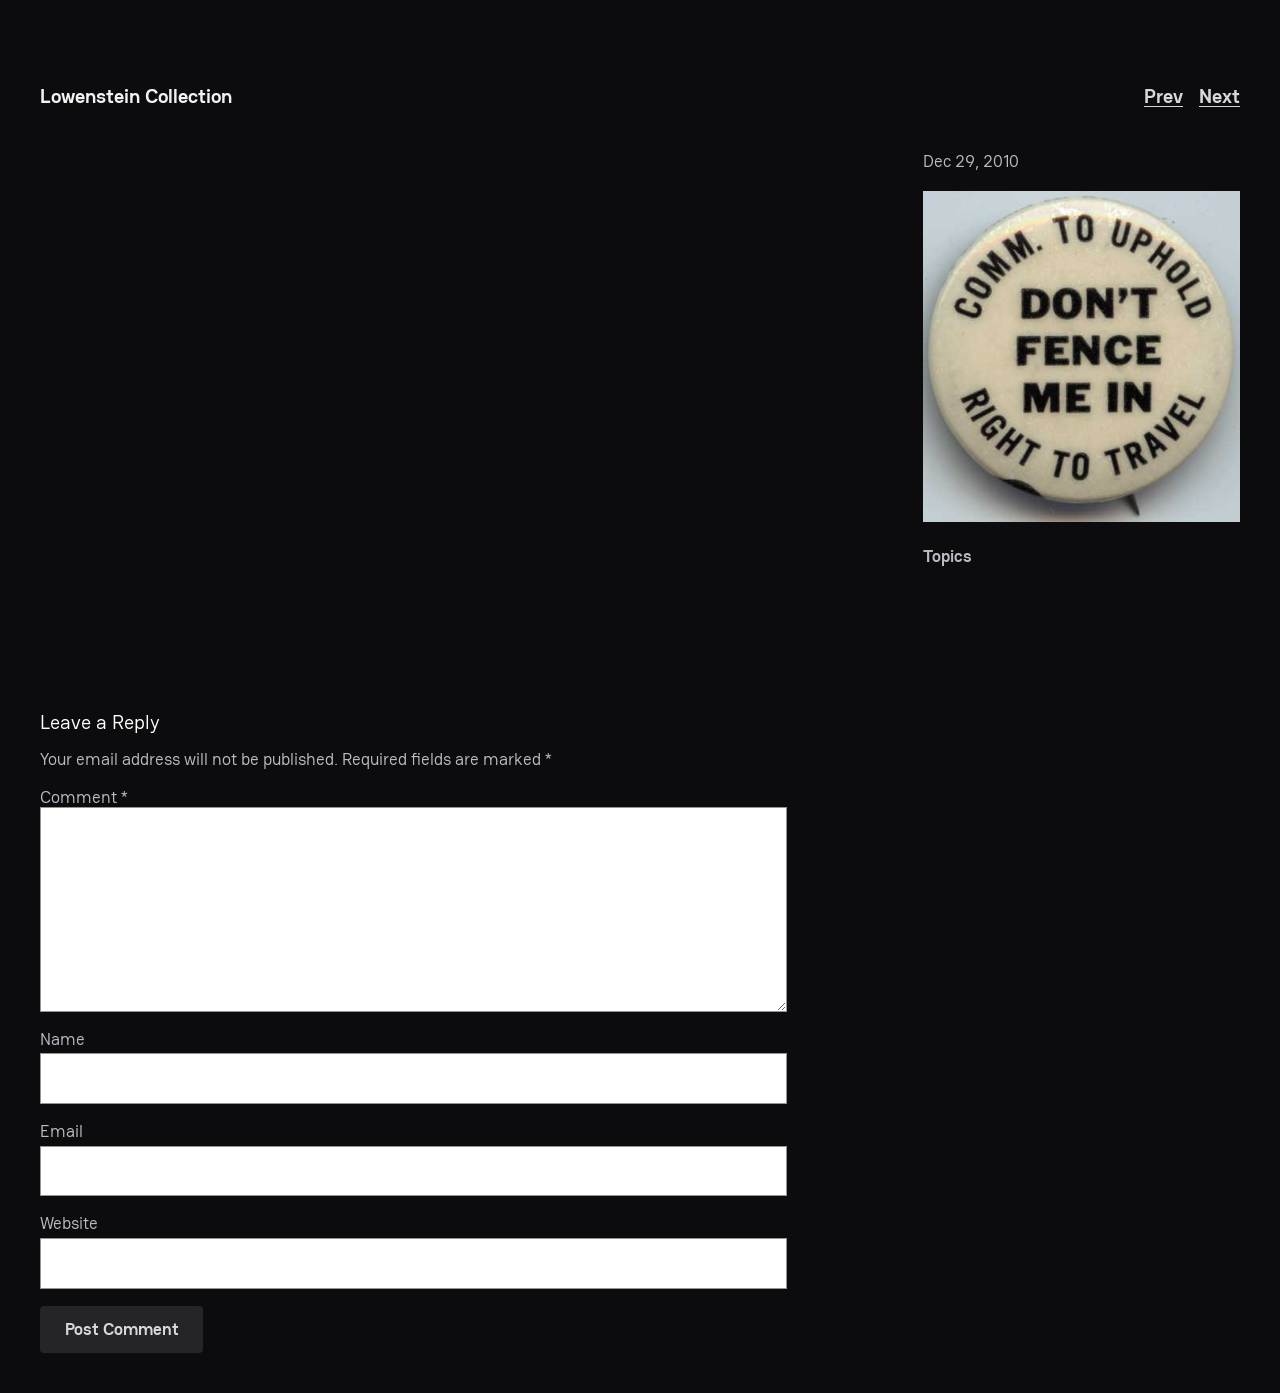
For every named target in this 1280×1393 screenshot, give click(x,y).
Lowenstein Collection (136, 96)
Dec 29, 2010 (971, 161)
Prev (1163, 96)
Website (69, 1223)
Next (1219, 96)
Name (62, 1039)
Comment (84, 797)
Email (61, 1131)
